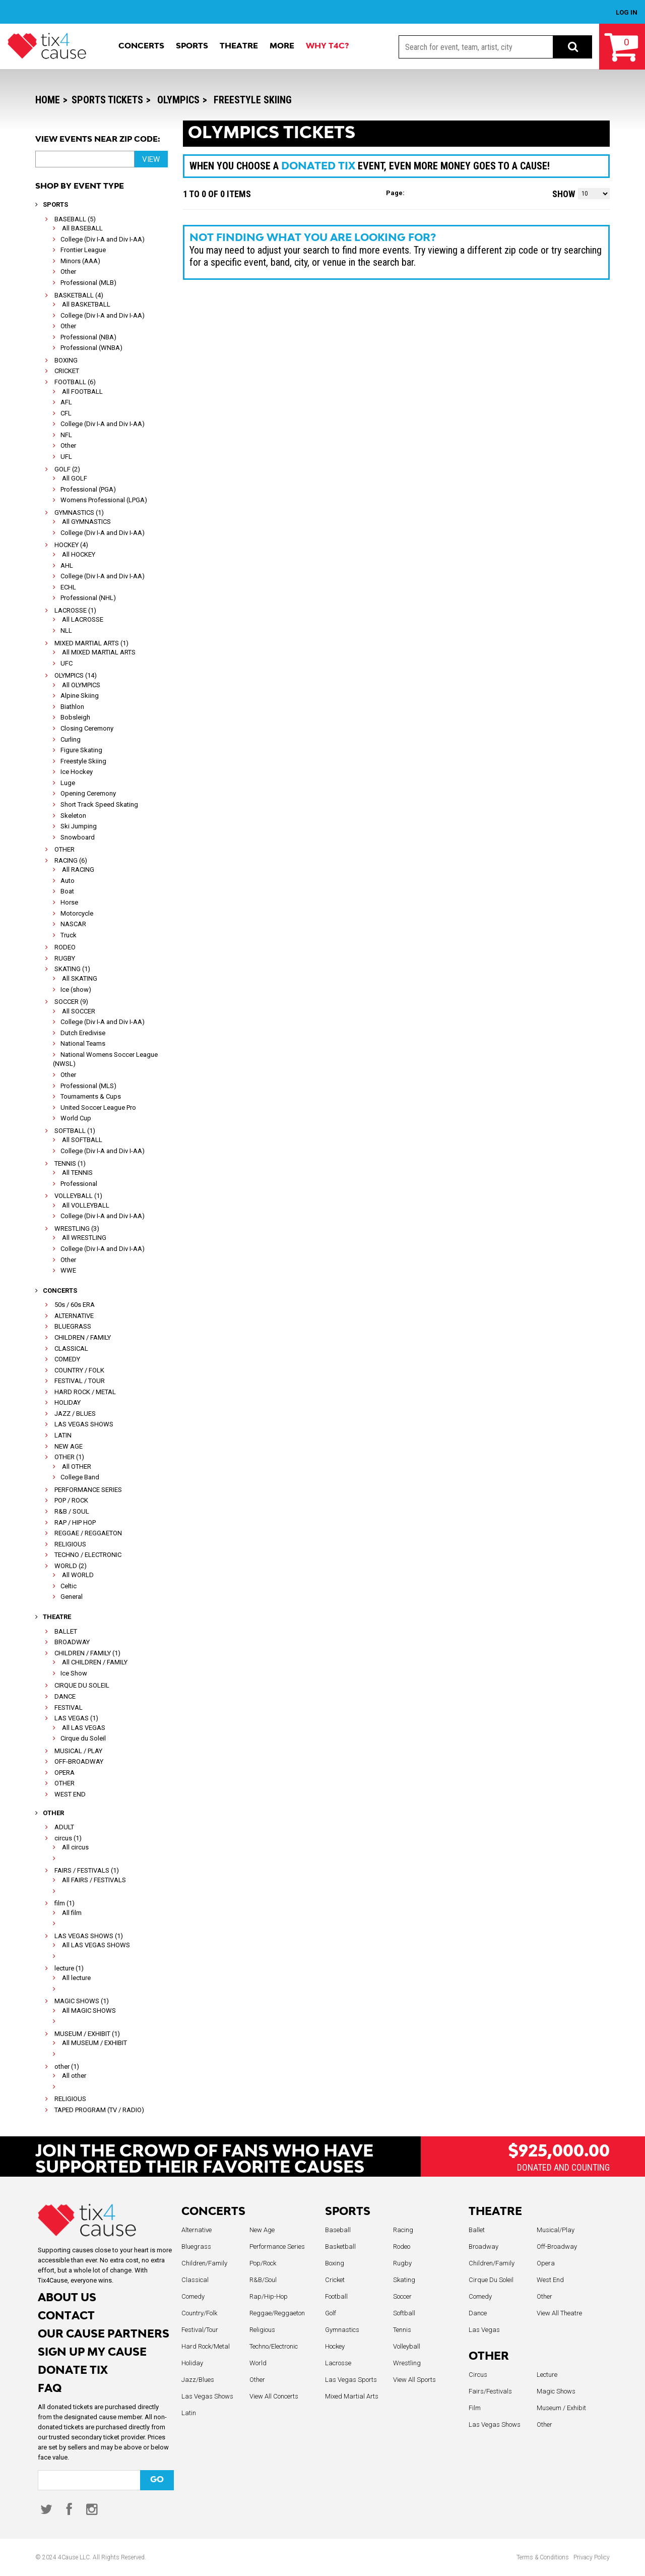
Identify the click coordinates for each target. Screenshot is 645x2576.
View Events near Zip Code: (97, 139)
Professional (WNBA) (91, 347)
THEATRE (495, 2212)
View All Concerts (273, 2396)
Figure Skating (81, 750)
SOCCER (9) (71, 1001)
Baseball (338, 2230)
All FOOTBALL (82, 391)
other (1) (66, 2066)
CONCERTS (213, 2212)
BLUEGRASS (72, 1326)
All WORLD (78, 1575)
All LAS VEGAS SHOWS (96, 1945)
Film (475, 2408)
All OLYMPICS (81, 685)
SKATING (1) (72, 969)
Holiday (192, 2363)
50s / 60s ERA (74, 1304)
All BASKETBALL (86, 304)
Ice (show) (75, 989)
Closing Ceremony (86, 728)
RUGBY (64, 958)
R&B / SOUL (71, 1511)
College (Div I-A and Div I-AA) (102, 239)
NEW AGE (68, 1446)
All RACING (78, 869)
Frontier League (83, 250)
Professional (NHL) (88, 598)
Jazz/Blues (197, 2379)
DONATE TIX (73, 2371)
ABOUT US (67, 2298)
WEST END (70, 1794)
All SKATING (79, 978)
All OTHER (76, 1466)
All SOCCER (78, 1011)
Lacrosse (338, 2363)
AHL (66, 565)
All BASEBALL (82, 228)
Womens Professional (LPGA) (103, 500)
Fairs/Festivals (490, 2391)
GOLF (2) (67, 469)
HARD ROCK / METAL (85, 1392)
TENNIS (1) (70, 1163)
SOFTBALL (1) (74, 1130)
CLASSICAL (71, 1348)
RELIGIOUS (70, 1544)
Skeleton (73, 815)
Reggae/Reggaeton (277, 2313)
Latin (188, 2413)
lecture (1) (69, 1968)
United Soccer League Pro (98, 1107)
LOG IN (626, 12)
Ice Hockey (76, 771)
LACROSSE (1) (75, 610)
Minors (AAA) (80, 261)
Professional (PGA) (88, 489)
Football (336, 2296)
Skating (404, 2280)
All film (72, 1912)
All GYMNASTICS (86, 521)
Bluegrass (196, 2246)
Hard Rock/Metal (205, 2346)
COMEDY (67, 1359)
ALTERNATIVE (74, 1316)
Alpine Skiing (79, 695)
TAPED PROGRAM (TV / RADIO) (99, 2110)
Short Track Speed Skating (99, 804)
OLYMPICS (178, 100)
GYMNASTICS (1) (79, 512)
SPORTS (347, 2212)
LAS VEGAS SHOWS (83, 1424)
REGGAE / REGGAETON (88, 1533)
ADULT (64, 1827)
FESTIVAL (68, 1707)
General (71, 1596)
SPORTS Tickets (107, 100)
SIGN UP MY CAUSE (92, 2353)
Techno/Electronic (273, 2346)
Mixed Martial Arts (351, 2396)
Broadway (483, 2246)
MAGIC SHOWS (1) (81, 2001)
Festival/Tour (199, 2329)
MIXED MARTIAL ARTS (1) (91, 643)
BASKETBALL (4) (78, 295)
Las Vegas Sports (351, 2379)
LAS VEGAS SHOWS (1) (88, 1936)
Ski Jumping (78, 826)
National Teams (82, 1043)
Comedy (193, 2296)
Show (563, 194)
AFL (66, 402)
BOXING (66, 360)
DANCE (65, 1696)
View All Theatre (559, 2313)
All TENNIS (77, 1172)
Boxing (334, 2263)
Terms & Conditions (543, 2557)
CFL (66, 413)
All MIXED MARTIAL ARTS (99, 652)
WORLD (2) (70, 1566)
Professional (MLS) (88, 1086)
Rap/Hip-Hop (268, 2296)
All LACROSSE (82, 619)
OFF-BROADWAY (78, 1761)
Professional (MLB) (88, 282)
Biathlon (72, 706)
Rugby (402, 2263)
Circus (478, 2374)
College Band (79, 1477)
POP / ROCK (71, 1500)
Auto (67, 880)
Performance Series (277, 2246)
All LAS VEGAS (83, 1727)
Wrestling (407, 2363)
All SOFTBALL (82, 1140)
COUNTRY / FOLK (79, 1370)
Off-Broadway (557, 2246)
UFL (66, 456)
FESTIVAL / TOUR (79, 1381)
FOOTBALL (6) (75, 382)
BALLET (65, 1631)
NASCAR (73, 924)
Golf (330, 2313)
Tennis (402, 2329)
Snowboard (77, 837)
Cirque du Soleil (83, 1738)
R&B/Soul (263, 2280)
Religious (262, 2329)
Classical (195, 2280)
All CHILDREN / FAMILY (94, 1662)
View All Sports (414, 2379)
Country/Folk (199, 2313)
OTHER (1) (69, 1457)
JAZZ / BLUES (75, 1413)
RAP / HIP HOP (75, 1522)
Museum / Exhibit (561, 2408)
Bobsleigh (75, 717)
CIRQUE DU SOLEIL (81, 1685)
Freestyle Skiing (253, 100)
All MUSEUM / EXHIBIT (94, 2043)
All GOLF (74, 478)
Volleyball (406, 2346)
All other (74, 2075)
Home (47, 100)
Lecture (547, 2374)
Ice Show (73, 1673)
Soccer (402, 2296)
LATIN (63, 1435)
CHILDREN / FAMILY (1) (87, 1653)
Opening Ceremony (88, 793)
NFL (66, 435)
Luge (67, 783)
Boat (67, 891)
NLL (66, 630)
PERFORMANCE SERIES (88, 1489)
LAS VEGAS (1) (76, 1718)
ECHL (68, 587)
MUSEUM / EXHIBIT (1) (87, 2034)
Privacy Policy (591, 2557)
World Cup (75, 1118)
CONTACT (66, 2316)
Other (68, 271)
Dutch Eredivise (82, 1033)
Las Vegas (484, 2329)
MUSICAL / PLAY (78, 1751)
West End (550, 2280)
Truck (68, 935)
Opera (546, 2263)
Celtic (68, 1586)
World (258, 2363)
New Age (262, 2230)
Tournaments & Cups (90, 1096)
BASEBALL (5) (75, 219)
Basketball (340, 2246)
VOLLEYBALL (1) (78, 1196)
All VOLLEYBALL (85, 1205)
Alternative (196, 2230)
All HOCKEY (78, 554)
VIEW (151, 159)
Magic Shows (556, 2391)
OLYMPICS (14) (75, 675)
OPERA (64, 1772)
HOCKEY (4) (71, 545)
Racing (403, 2230)
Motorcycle (76, 913)
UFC (66, 663)
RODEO (65, 947)
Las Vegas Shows (207, 2396)
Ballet (477, 2230)
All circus (75, 1847)
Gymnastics (342, 2329)
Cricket (335, 2280)
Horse (69, 902)
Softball (404, 2313)
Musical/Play (555, 2230)
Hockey (335, 2346)
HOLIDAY (67, 1402)
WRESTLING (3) (76, 1228)
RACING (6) (70, 860)
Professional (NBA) (88, 337)
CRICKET (66, 371)
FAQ (49, 2389)
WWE (68, 1270)
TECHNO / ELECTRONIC (87, 1555)
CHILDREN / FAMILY (82, 1337)
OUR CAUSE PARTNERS (103, 2334)
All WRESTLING (84, 1237)
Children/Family (204, 2263)
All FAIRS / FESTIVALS (94, 1880)
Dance (478, 2313)
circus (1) (68, 1838)
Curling (70, 739)
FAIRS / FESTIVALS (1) (86, 1870)
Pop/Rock (262, 2263)
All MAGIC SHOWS (89, 2010)
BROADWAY (72, 1642)
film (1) (64, 1903)
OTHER (64, 849)
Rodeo (401, 2246)
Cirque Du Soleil (491, 2280)
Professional (78, 1183)
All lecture (76, 1978)
